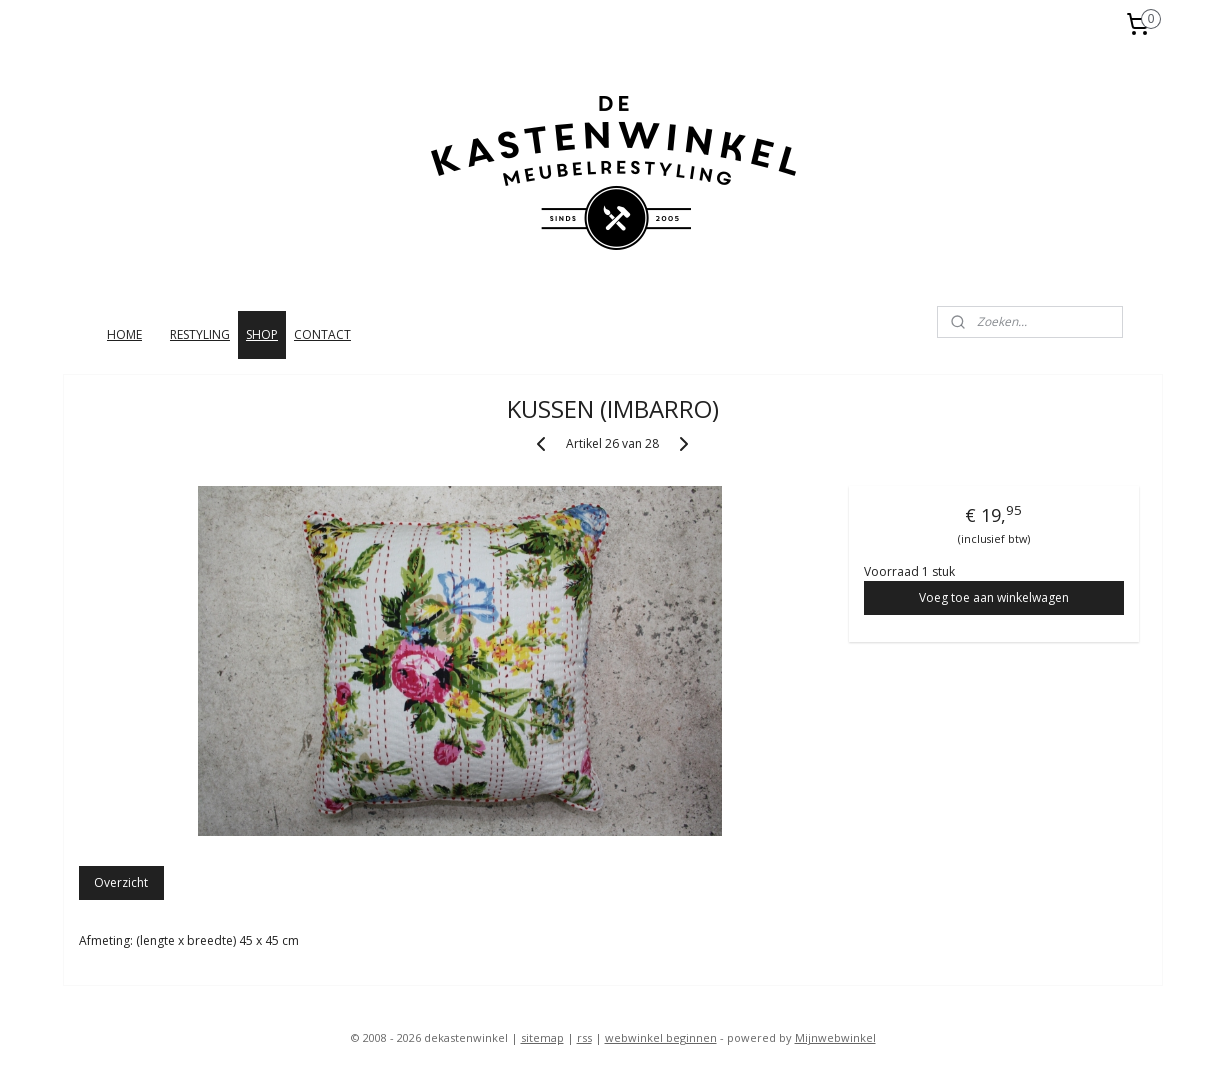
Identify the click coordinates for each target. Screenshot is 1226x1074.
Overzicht (122, 882)
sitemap (542, 1037)
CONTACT (322, 334)
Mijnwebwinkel (835, 1037)
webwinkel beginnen (661, 1037)
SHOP (262, 334)
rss (584, 1037)
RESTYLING (200, 334)
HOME (124, 334)
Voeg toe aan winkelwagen (994, 597)
